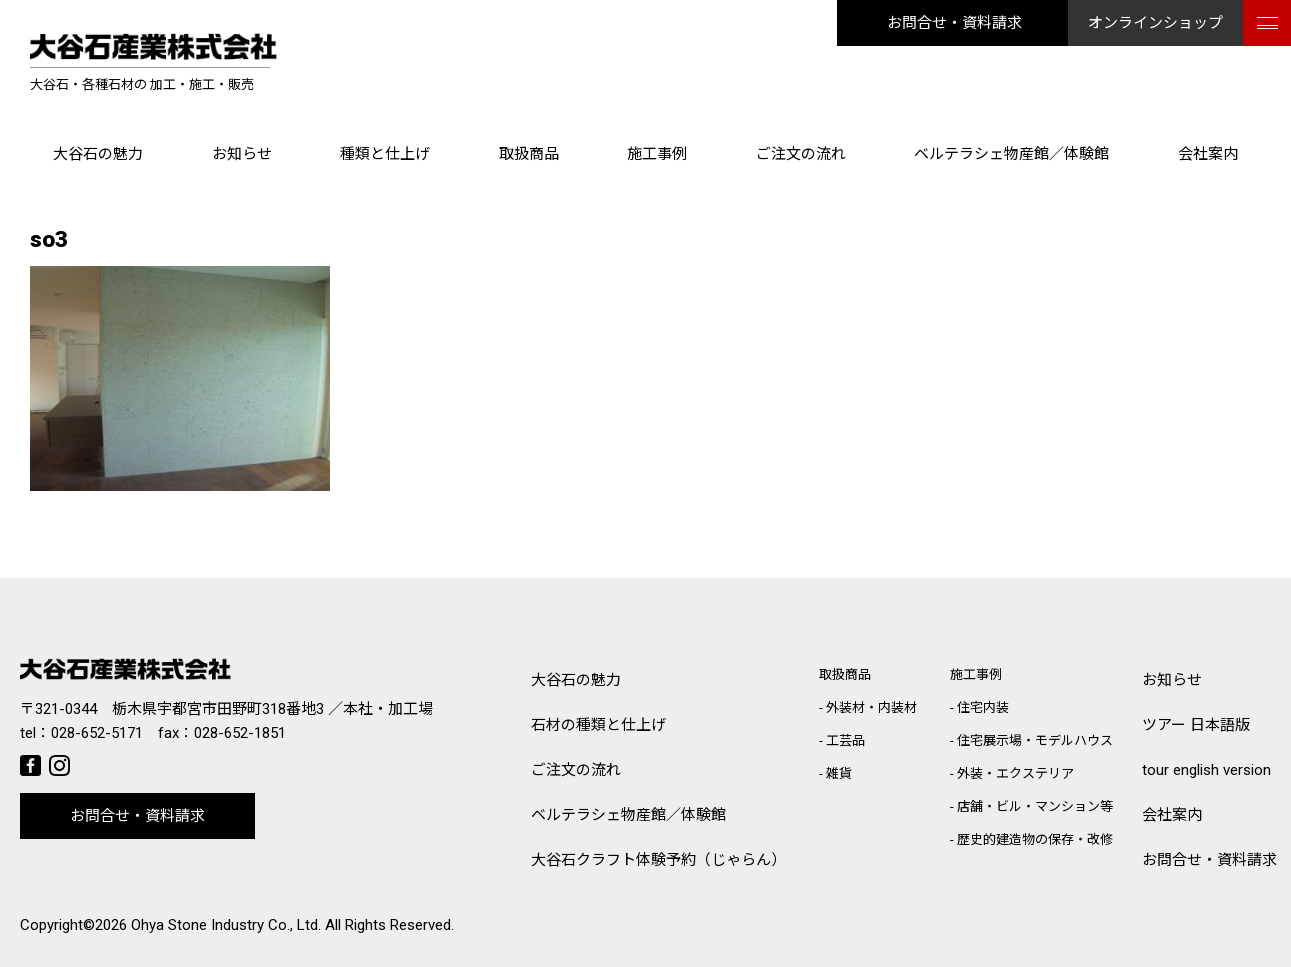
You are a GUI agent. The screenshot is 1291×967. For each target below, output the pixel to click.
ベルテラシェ (628, 815)
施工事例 (657, 154)
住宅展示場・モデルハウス (1035, 740)
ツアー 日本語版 (1196, 725)
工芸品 (845, 740)
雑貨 (839, 773)
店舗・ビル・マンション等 (1035, 806)
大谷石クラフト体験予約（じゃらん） (658, 860)
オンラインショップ (1155, 23)
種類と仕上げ (385, 154)
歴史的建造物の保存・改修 (1035, 839)
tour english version (1206, 770)
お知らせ (242, 154)
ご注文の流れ (801, 154)
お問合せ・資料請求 (954, 23)
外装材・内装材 (871, 707)
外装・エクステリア (1015, 773)
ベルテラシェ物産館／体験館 (1011, 154)
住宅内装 (983, 707)
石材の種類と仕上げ (598, 725)
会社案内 (1208, 154)
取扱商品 (529, 154)
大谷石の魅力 (98, 154)
